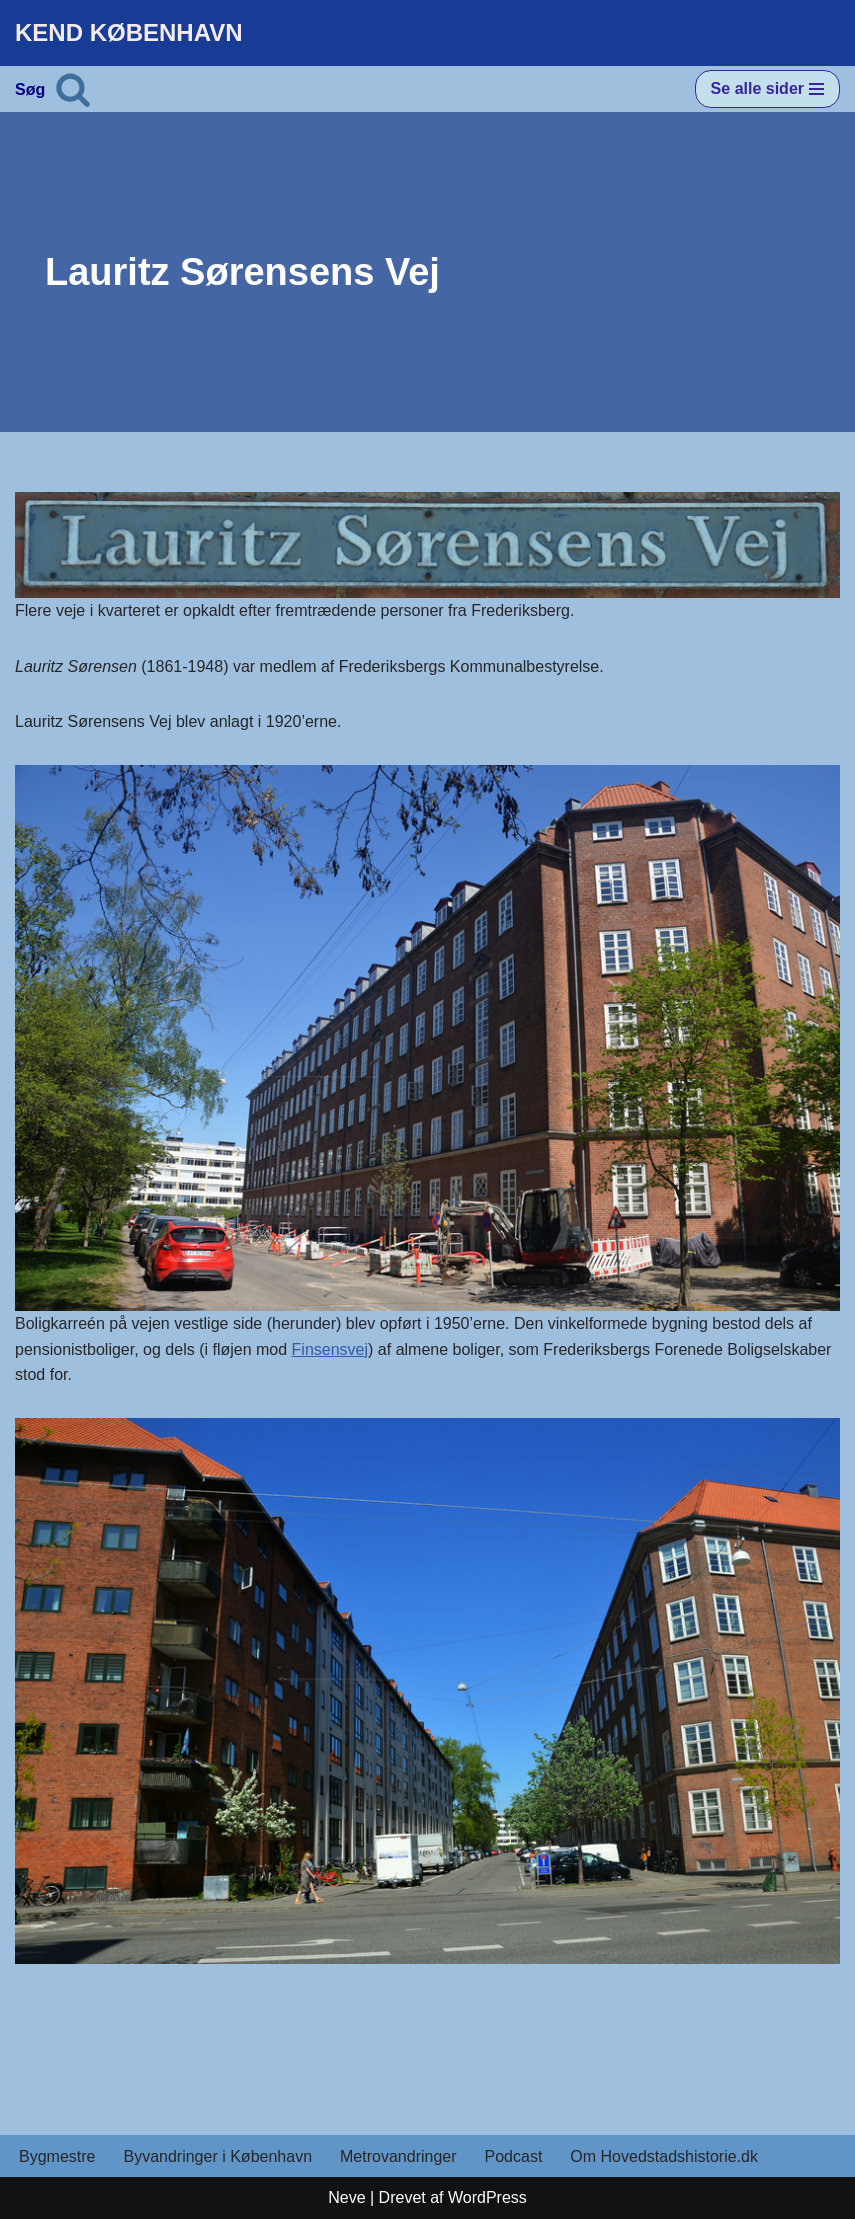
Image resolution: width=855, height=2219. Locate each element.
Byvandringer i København (217, 2156)
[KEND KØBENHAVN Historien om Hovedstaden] (129, 33)
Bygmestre (57, 2156)
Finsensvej (330, 1349)
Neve (346, 2197)
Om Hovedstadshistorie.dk (664, 2156)
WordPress (487, 2197)
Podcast (514, 2156)
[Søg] (73, 89)
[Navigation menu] (767, 89)
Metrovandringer (398, 2156)
